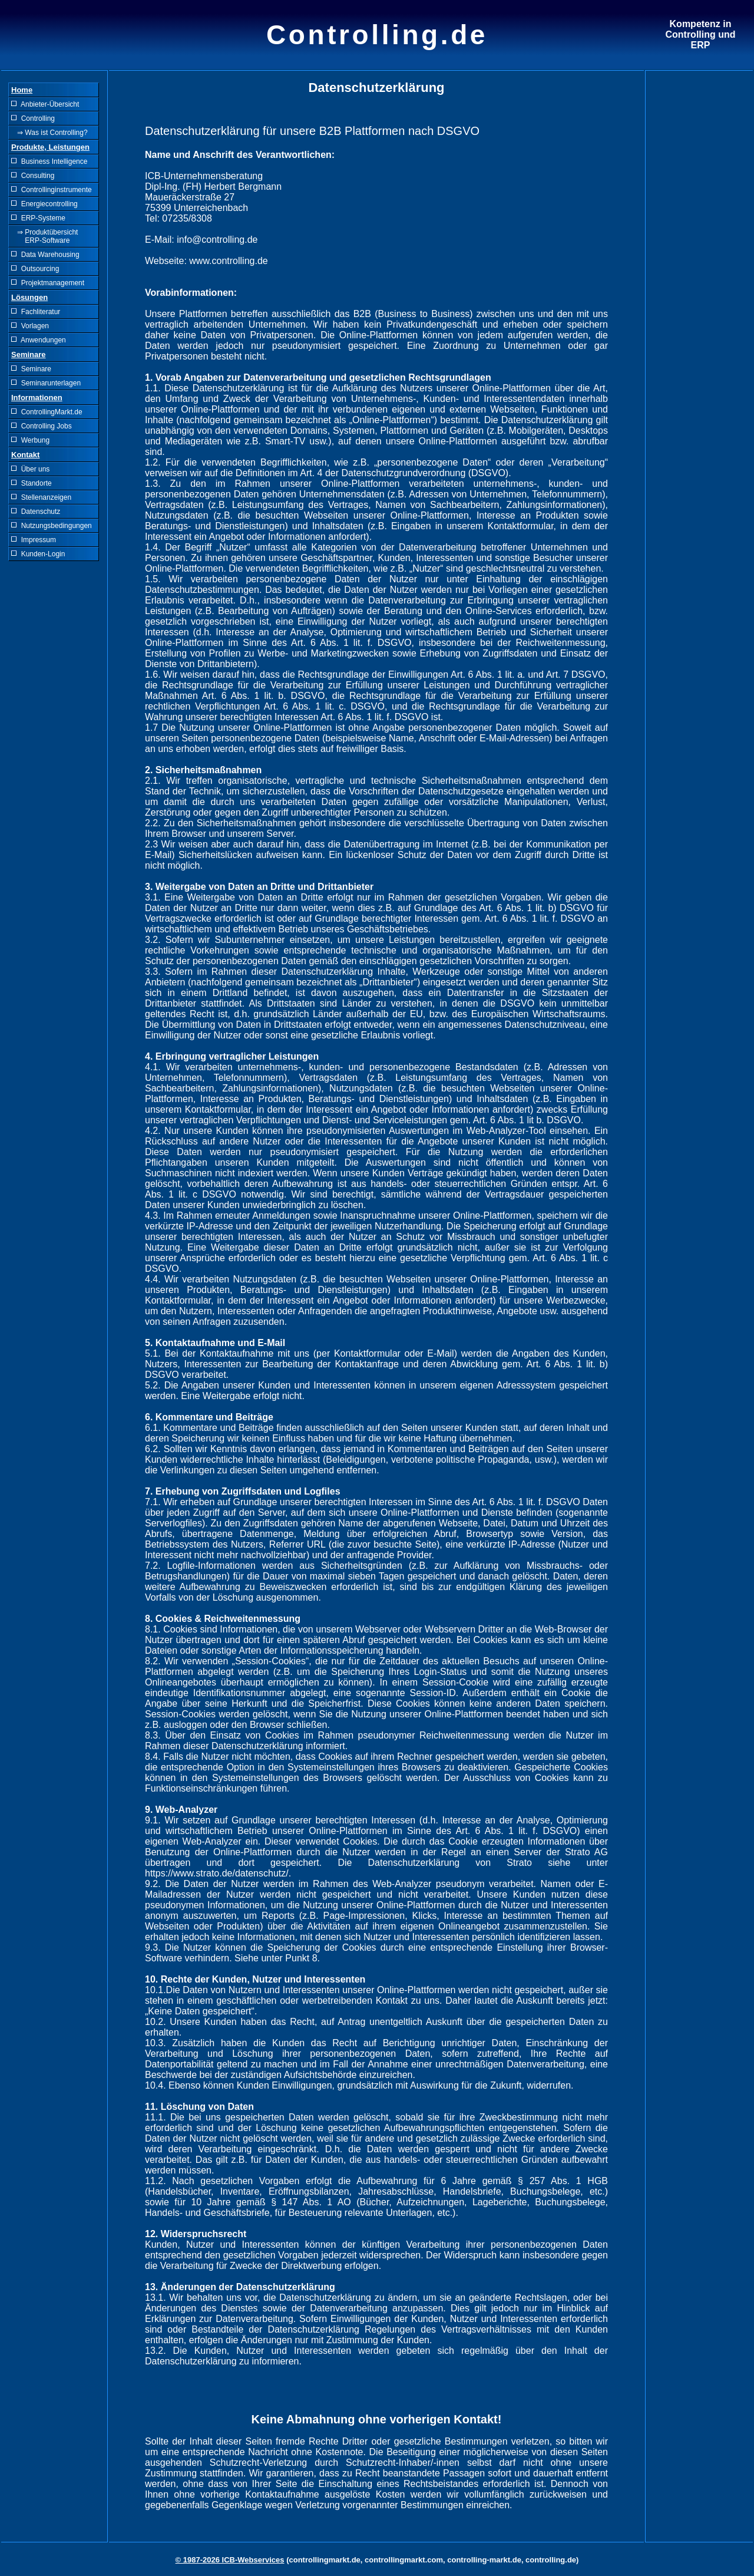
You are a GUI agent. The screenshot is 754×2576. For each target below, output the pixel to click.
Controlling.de (377, 34)
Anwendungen (38, 340)
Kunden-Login (38, 554)
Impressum (33, 540)
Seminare (31, 369)
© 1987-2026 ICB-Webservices (230, 2559)
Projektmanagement (47, 283)
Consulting (32, 175)
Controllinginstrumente (51, 190)
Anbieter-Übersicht (45, 104)
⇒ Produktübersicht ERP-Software (44, 236)
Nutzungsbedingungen (51, 526)
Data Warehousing (45, 254)
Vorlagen (30, 326)
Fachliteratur (35, 312)
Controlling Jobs (41, 426)
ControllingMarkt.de (46, 412)
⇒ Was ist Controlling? (49, 132)
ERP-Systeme (38, 218)
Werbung (30, 440)
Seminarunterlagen (46, 383)
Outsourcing (35, 269)
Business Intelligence (49, 161)
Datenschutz (35, 511)
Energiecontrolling (44, 204)
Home (21, 89)
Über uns (30, 469)
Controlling (33, 118)
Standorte (31, 483)
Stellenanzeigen (41, 497)
